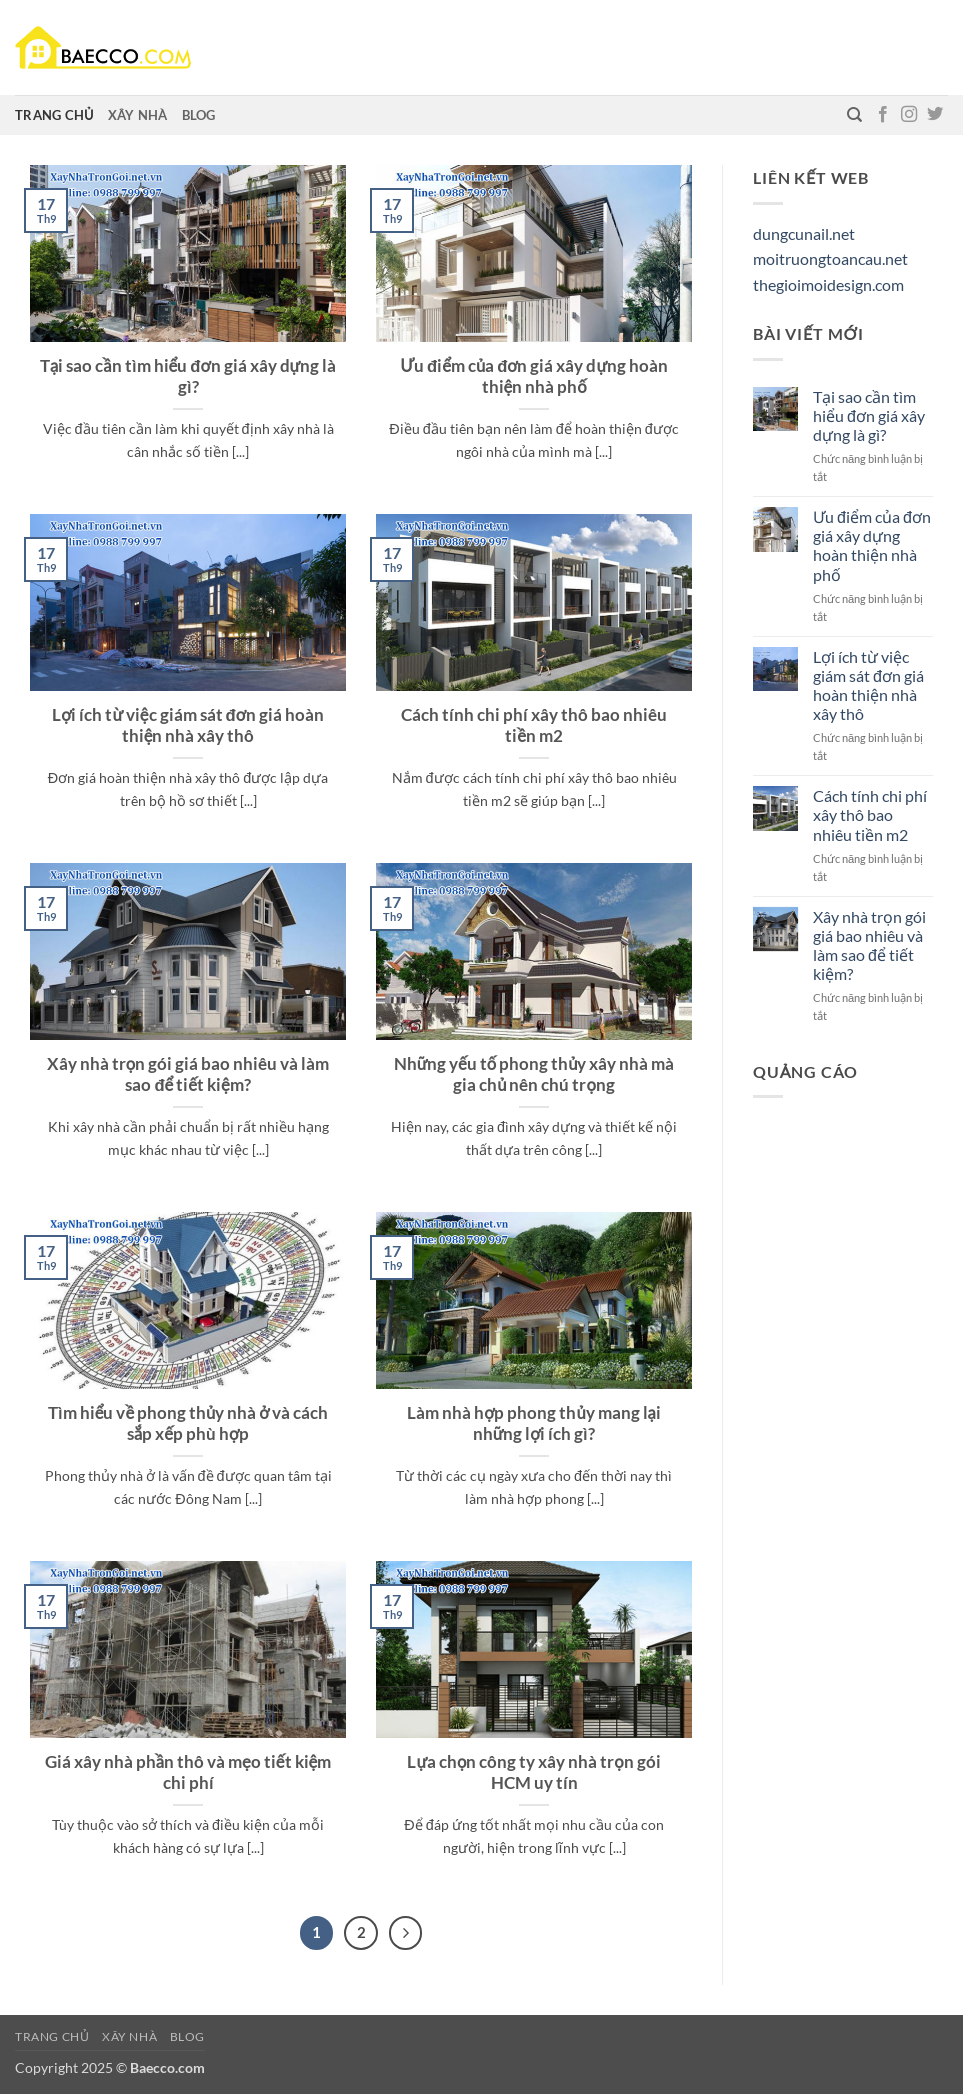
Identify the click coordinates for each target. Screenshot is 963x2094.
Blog (199, 115)
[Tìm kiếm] (854, 115)
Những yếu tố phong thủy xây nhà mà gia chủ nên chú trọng (534, 1075)
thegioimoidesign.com (828, 284)
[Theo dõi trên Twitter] (935, 115)
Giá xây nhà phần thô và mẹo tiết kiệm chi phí (188, 1773)
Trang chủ (54, 115)
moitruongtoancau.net (830, 258)
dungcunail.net (804, 233)
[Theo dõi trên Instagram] (909, 115)
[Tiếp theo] (406, 1933)
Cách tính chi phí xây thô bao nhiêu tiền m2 (534, 726)
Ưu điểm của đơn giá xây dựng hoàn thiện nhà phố (534, 377)
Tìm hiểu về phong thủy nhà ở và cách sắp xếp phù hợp (188, 1424)
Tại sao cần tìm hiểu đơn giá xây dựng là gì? (188, 377)
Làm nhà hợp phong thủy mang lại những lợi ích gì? (534, 1424)
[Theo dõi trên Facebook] (883, 115)
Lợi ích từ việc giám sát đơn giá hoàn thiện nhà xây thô (188, 726)
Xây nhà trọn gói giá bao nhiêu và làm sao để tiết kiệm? (188, 1075)
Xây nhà (138, 115)
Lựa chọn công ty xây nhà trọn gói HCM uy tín (533, 1773)
